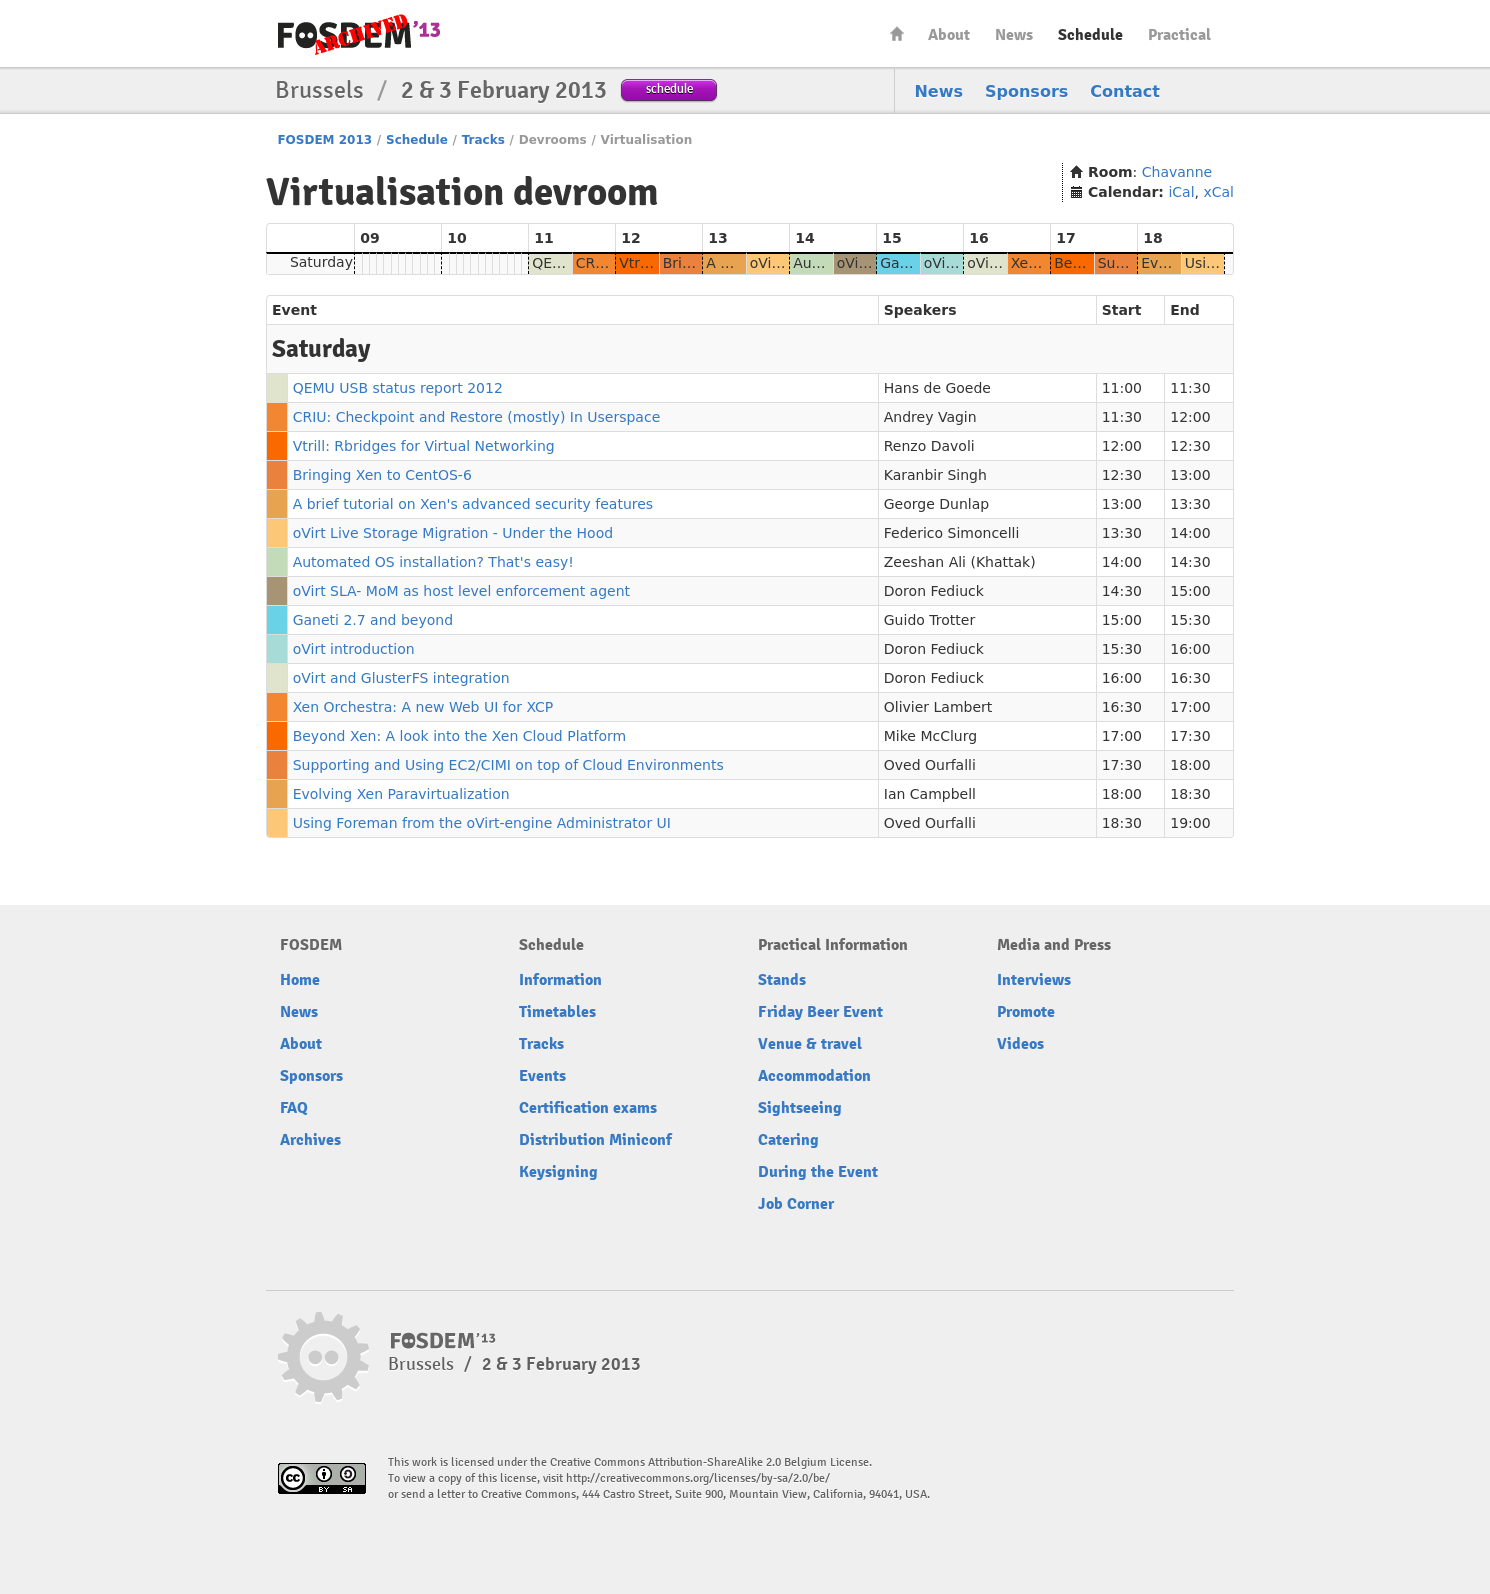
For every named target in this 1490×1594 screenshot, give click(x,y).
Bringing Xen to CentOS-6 (382, 475)
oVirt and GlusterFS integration (401, 678)
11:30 (1190, 388)
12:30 (1190, 446)
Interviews (1034, 980)
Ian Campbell (930, 794)
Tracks (483, 140)
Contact (1125, 91)
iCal (1181, 192)
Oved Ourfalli (930, 765)
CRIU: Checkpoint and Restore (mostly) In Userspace (477, 417)
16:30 (1190, 678)
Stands (782, 980)
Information (560, 980)
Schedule (1090, 35)
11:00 (1122, 388)
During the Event (818, 1172)
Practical (1179, 35)
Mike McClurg (930, 736)
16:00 (1190, 649)
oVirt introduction (354, 649)
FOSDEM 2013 (324, 140)
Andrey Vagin (930, 417)
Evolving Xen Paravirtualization (401, 794)
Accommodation (814, 1076)
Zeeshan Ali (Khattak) (960, 562)
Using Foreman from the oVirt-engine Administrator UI (482, 823)
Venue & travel (810, 1044)
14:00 (1190, 533)
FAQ (294, 1108)
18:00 (1190, 765)
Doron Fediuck (934, 591)
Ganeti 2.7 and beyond (373, 620)
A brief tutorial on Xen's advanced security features (473, 504)
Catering (788, 1140)
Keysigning (558, 1172)
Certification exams (588, 1108)
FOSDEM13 (443, 1341)
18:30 (1190, 794)
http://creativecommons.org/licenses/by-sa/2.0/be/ (698, 1478)
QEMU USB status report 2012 (398, 388)
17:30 (1190, 736)
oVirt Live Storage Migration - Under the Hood (453, 533)
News (1014, 35)
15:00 (1190, 591)
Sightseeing (800, 1108)
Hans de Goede (937, 388)
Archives (310, 1140)
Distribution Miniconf (595, 1140)
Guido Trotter (929, 620)
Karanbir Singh (935, 475)
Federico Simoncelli (952, 533)
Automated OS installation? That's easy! (433, 562)
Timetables (557, 1012)
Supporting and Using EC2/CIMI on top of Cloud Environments (508, 765)
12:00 (1190, 417)
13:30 (1190, 504)
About (949, 35)
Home (897, 33)
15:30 (1190, 620)
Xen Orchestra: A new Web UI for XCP (423, 707)
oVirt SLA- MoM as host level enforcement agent (461, 591)
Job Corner (796, 1204)
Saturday (321, 262)
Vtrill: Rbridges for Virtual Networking (424, 446)
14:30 (1190, 562)
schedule (669, 88)
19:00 (1190, 823)
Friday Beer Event (820, 1012)
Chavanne (1177, 172)
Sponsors (1026, 91)
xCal (1218, 192)
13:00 (1190, 475)
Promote (1026, 1012)
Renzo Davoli (929, 446)
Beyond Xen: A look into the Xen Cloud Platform (460, 736)
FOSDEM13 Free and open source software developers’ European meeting (359, 34)
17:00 (1190, 707)
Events (542, 1076)
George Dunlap (936, 504)
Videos (1020, 1044)
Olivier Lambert (938, 707)
